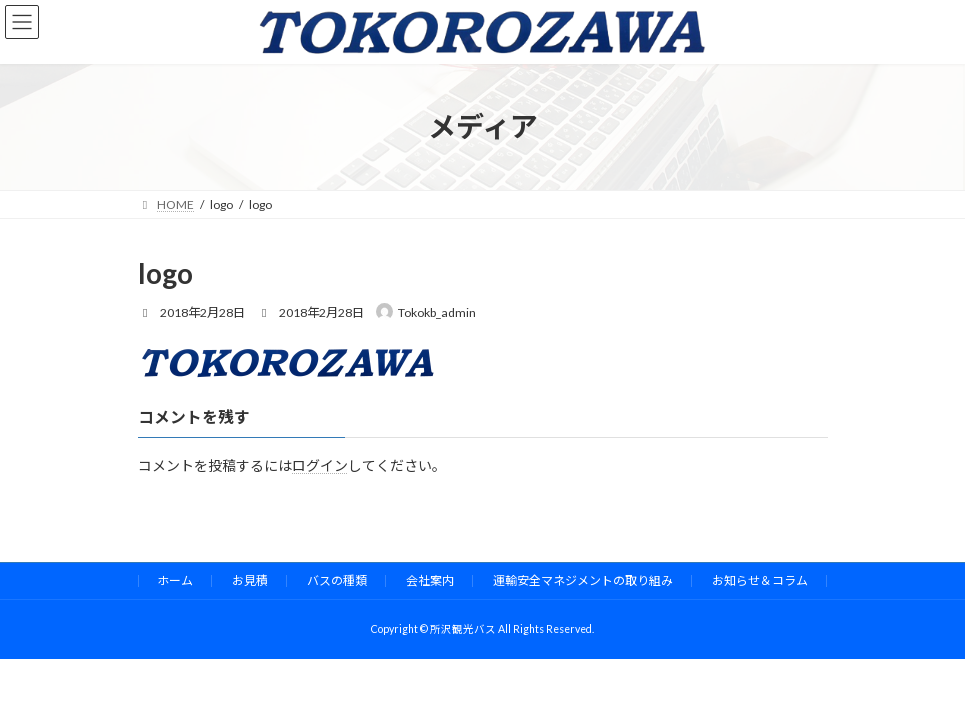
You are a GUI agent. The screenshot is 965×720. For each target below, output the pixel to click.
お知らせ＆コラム (760, 580)
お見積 (250, 580)
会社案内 (430, 580)
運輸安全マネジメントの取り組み (583, 580)
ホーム (175, 580)
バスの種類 (337, 580)
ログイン (320, 465)
